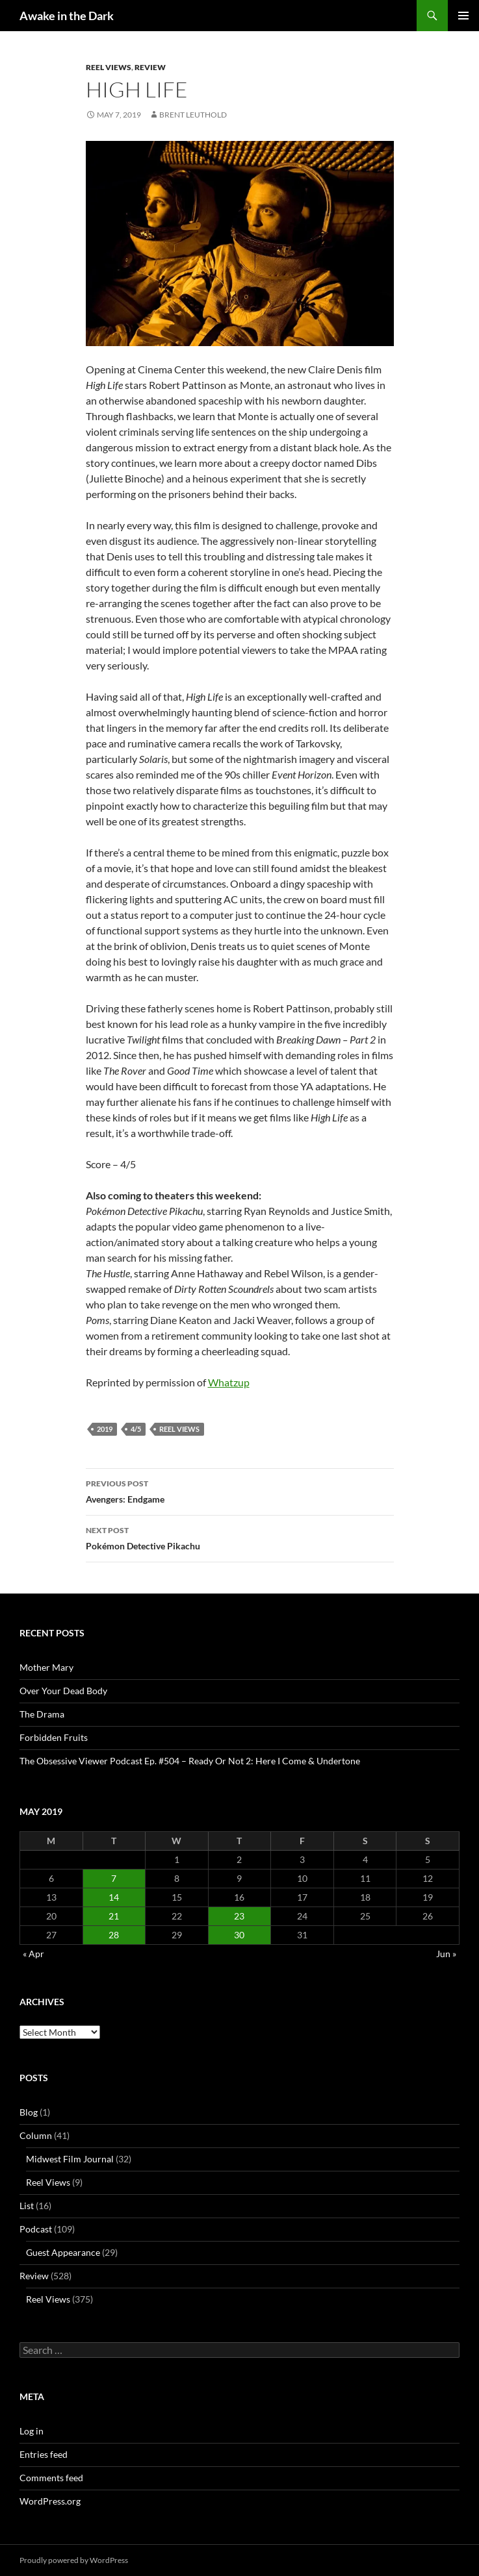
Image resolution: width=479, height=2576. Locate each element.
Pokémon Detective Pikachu (240, 1537)
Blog (28, 2112)
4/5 (136, 1429)
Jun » (446, 1953)
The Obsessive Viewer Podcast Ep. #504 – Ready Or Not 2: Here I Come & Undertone (189, 1760)
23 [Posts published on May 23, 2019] (239, 1915)
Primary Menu (463, 15)
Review (150, 67)
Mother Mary (46, 1667)
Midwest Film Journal (70, 2158)
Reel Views (108, 67)
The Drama (41, 1713)
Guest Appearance (63, 2252)
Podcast (35, 2228)
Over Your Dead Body (63, 1690)
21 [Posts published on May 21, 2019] (114, 1915)
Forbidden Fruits (53, 1737)
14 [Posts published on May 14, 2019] (114, 1897)
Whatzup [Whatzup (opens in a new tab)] (229, 1382)
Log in (31, 2430)
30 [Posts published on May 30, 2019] (239, 1934)
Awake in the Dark (66, 15)
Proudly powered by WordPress (73, 2560)
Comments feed (51, 2477)
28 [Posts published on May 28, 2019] (114, 1934)
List (26, 2205)
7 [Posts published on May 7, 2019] (113, 1878)
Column (35, 2135)
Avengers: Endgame (240, 1490)
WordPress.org (50, 2501)
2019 (104, 1429)
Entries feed (43, 2454)
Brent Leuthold (193, 114)
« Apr (33, 1953)
